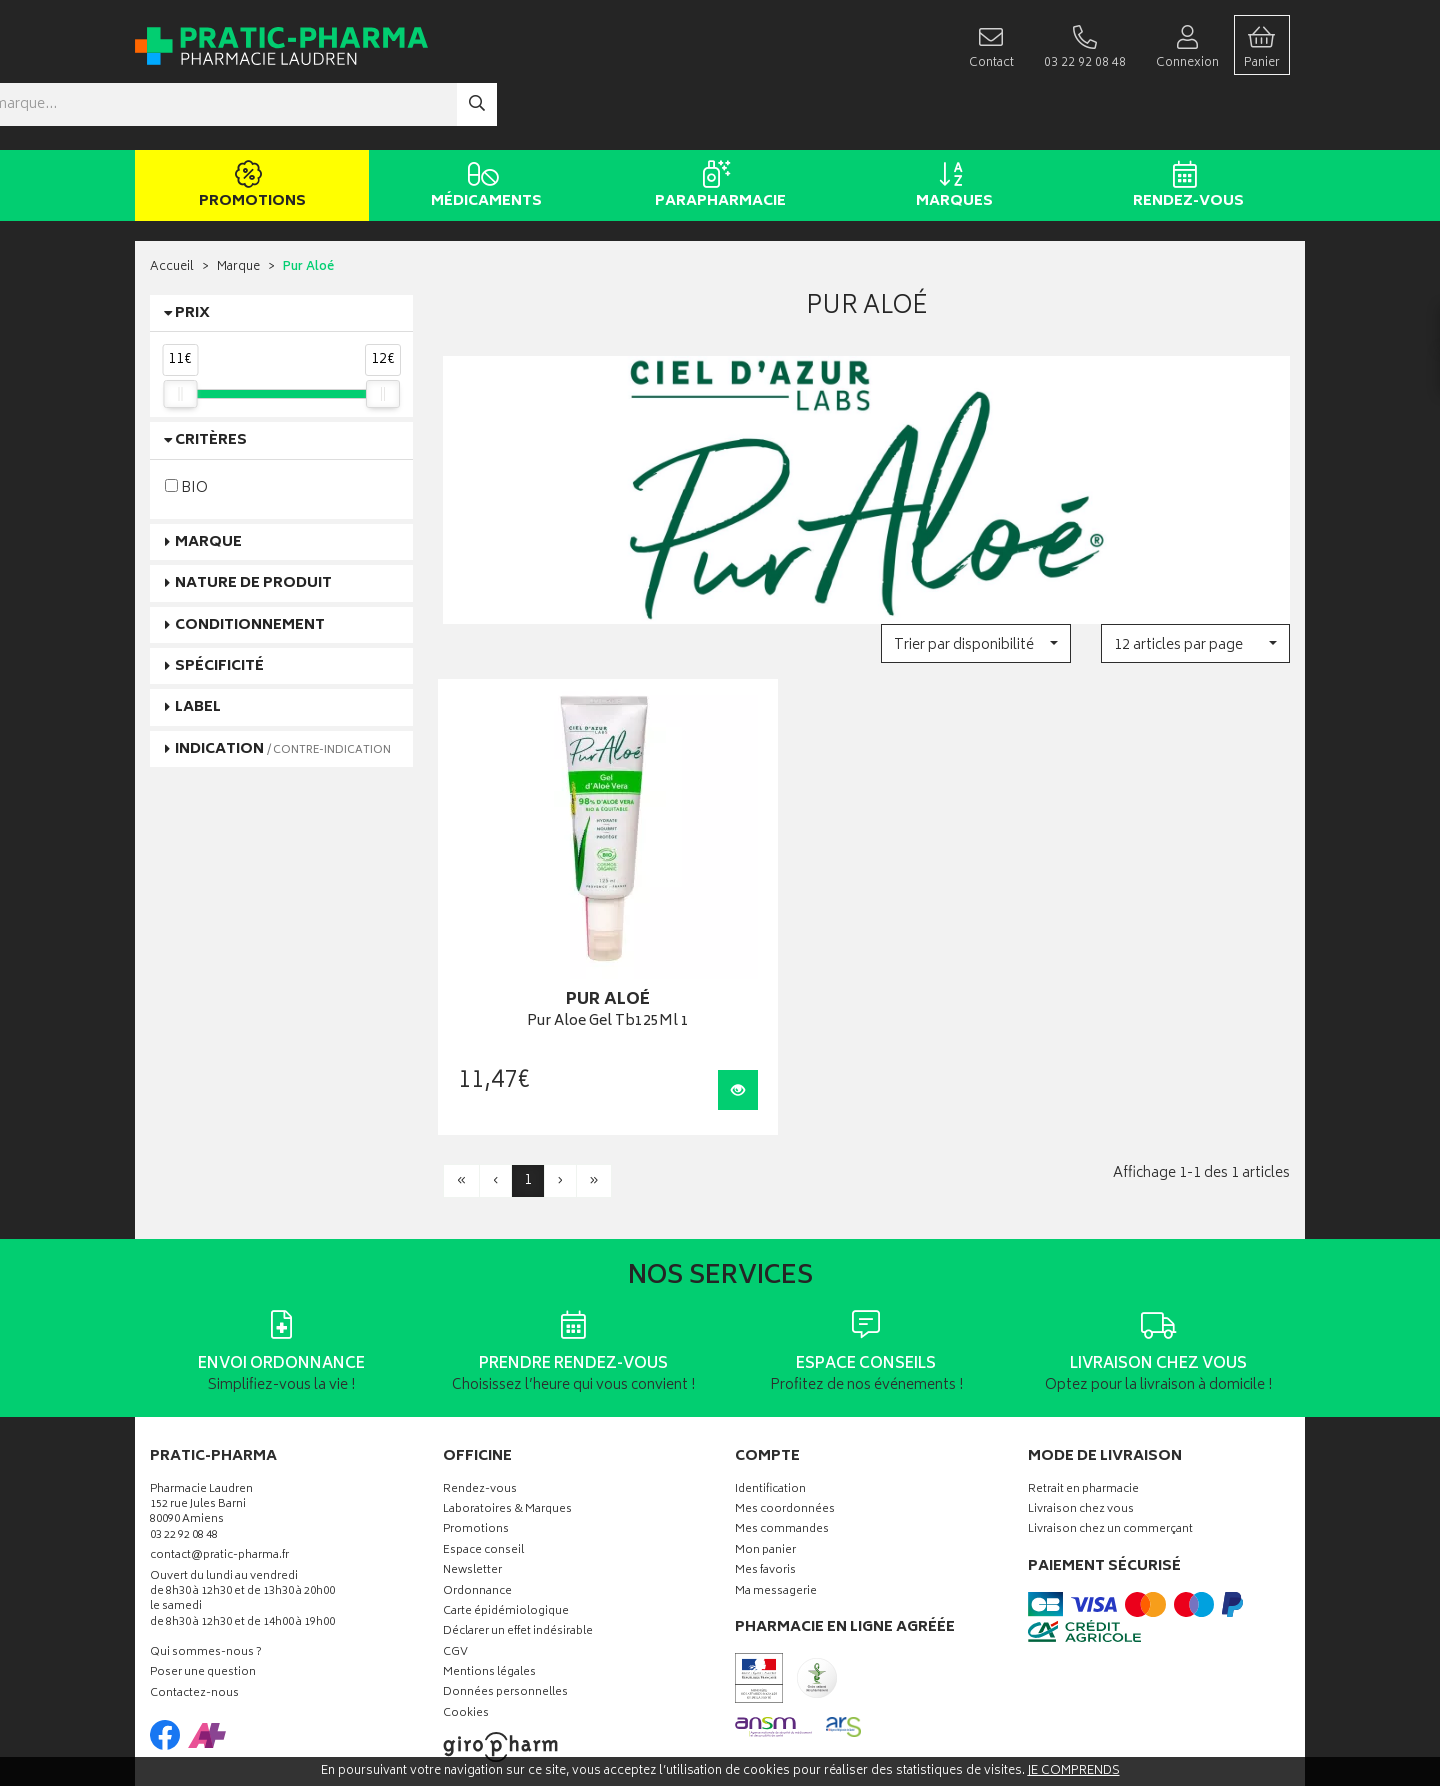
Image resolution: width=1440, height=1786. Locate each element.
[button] (975, 584)
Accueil (172, 209)
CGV (455, 1556)
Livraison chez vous (1081, 1414)
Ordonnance (477, 1495)
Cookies (466, 1618)
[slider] (180, 335)
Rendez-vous (1184, 128)
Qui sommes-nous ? (206, 1557)
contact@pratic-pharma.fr (219, 1462)
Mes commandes (782, 1434)
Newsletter (472, 1475)
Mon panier (765, 1454)
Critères (211, 382)
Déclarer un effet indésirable (518, 1536)
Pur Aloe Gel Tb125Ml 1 (574, 926)
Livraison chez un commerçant (1110, 1434)
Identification (770, 1393)
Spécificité (219, 607)
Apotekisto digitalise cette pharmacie (937, 1727)
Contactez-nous (194, 1598)
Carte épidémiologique (506, 1516)
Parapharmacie (716, 128)
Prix (192, 254)
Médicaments (482, 128)
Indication (283, 690)
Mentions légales (489, 1577)
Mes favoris (765, 1475)
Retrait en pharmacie (1083, 1393)
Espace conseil (483, 1454)
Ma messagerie (776, 1495)
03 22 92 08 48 (184, 1439)
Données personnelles (505, 1597)
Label (198, 649)
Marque (238, 209)
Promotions (248, 128)
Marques (950, 128)
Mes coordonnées (785, 1414)
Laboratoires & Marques (507, 1414)
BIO (186, 428)
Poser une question (203, 1577)
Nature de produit (253, 524)
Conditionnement (250, 566)
